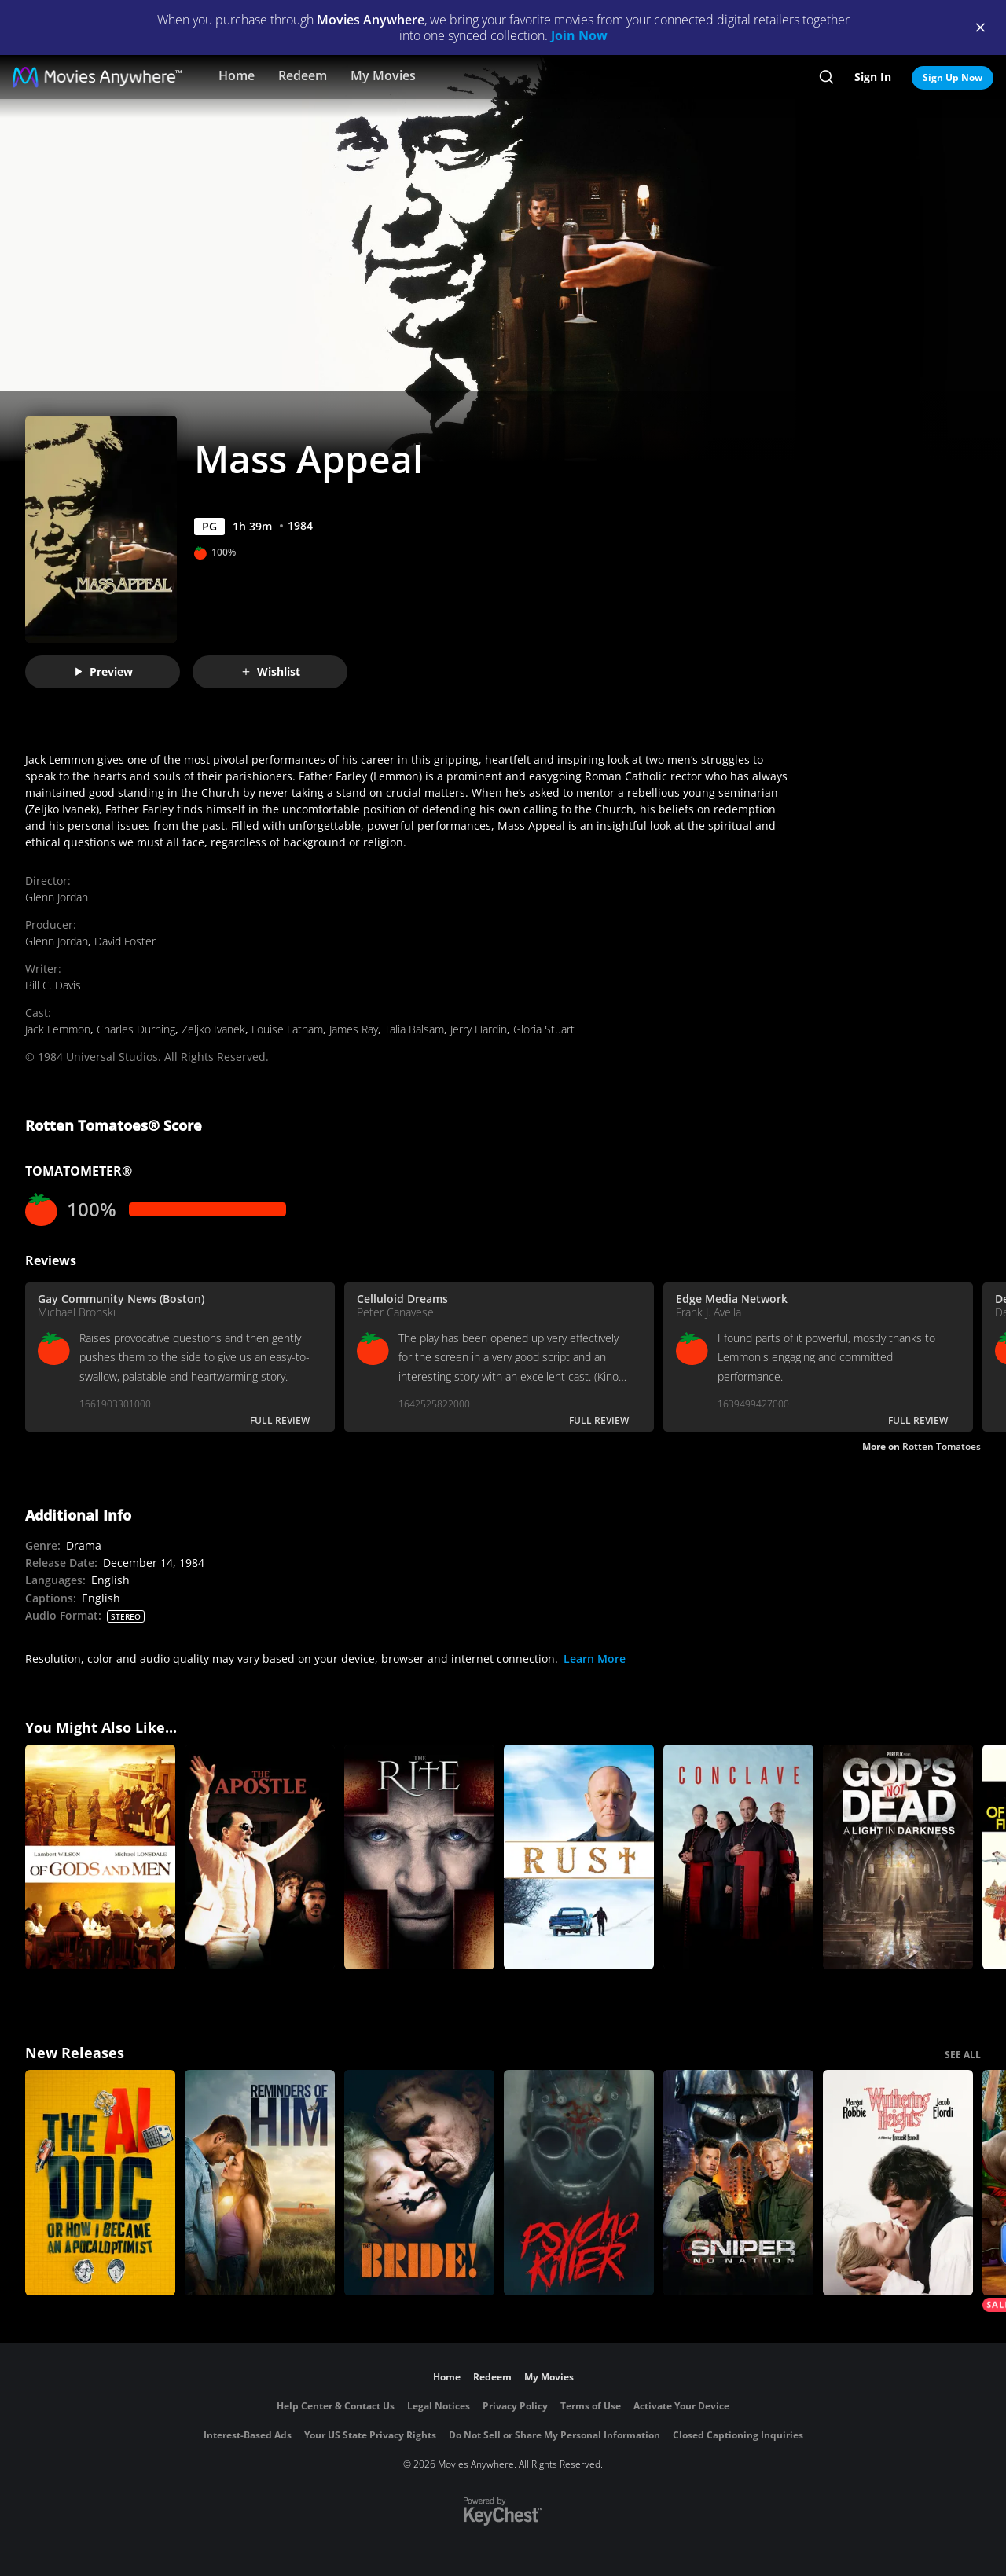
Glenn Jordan (56, 897)
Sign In (872, 76)
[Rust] (579, 1857)
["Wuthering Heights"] (898, 2182)
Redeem (302, 75)
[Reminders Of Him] (260, 2182)
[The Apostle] (260, 1857)
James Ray (353, 1029)
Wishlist (270, 671)
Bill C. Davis (53, 985)
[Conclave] (738, 1857)
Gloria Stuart (544, 1029)
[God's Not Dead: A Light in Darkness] (898, 1857)
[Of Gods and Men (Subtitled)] (100, 1857)
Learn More (595, 1658)
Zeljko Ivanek (213, 1029)
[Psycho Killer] (579, 2182)
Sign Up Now (952, 77)
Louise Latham (287, 1029)
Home (236, 75)
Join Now (579, 35)
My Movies (383, 75)
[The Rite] (419, 1857)
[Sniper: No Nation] (738, 2182)
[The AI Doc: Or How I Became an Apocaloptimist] (100, 2182)
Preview (103, 671)
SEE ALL (963, 2054)
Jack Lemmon (57, 1029)
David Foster (125, 941)
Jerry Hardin (478, 1029)
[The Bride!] (419, 2182)
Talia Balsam (414, 1029)
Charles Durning (136, 1029)
